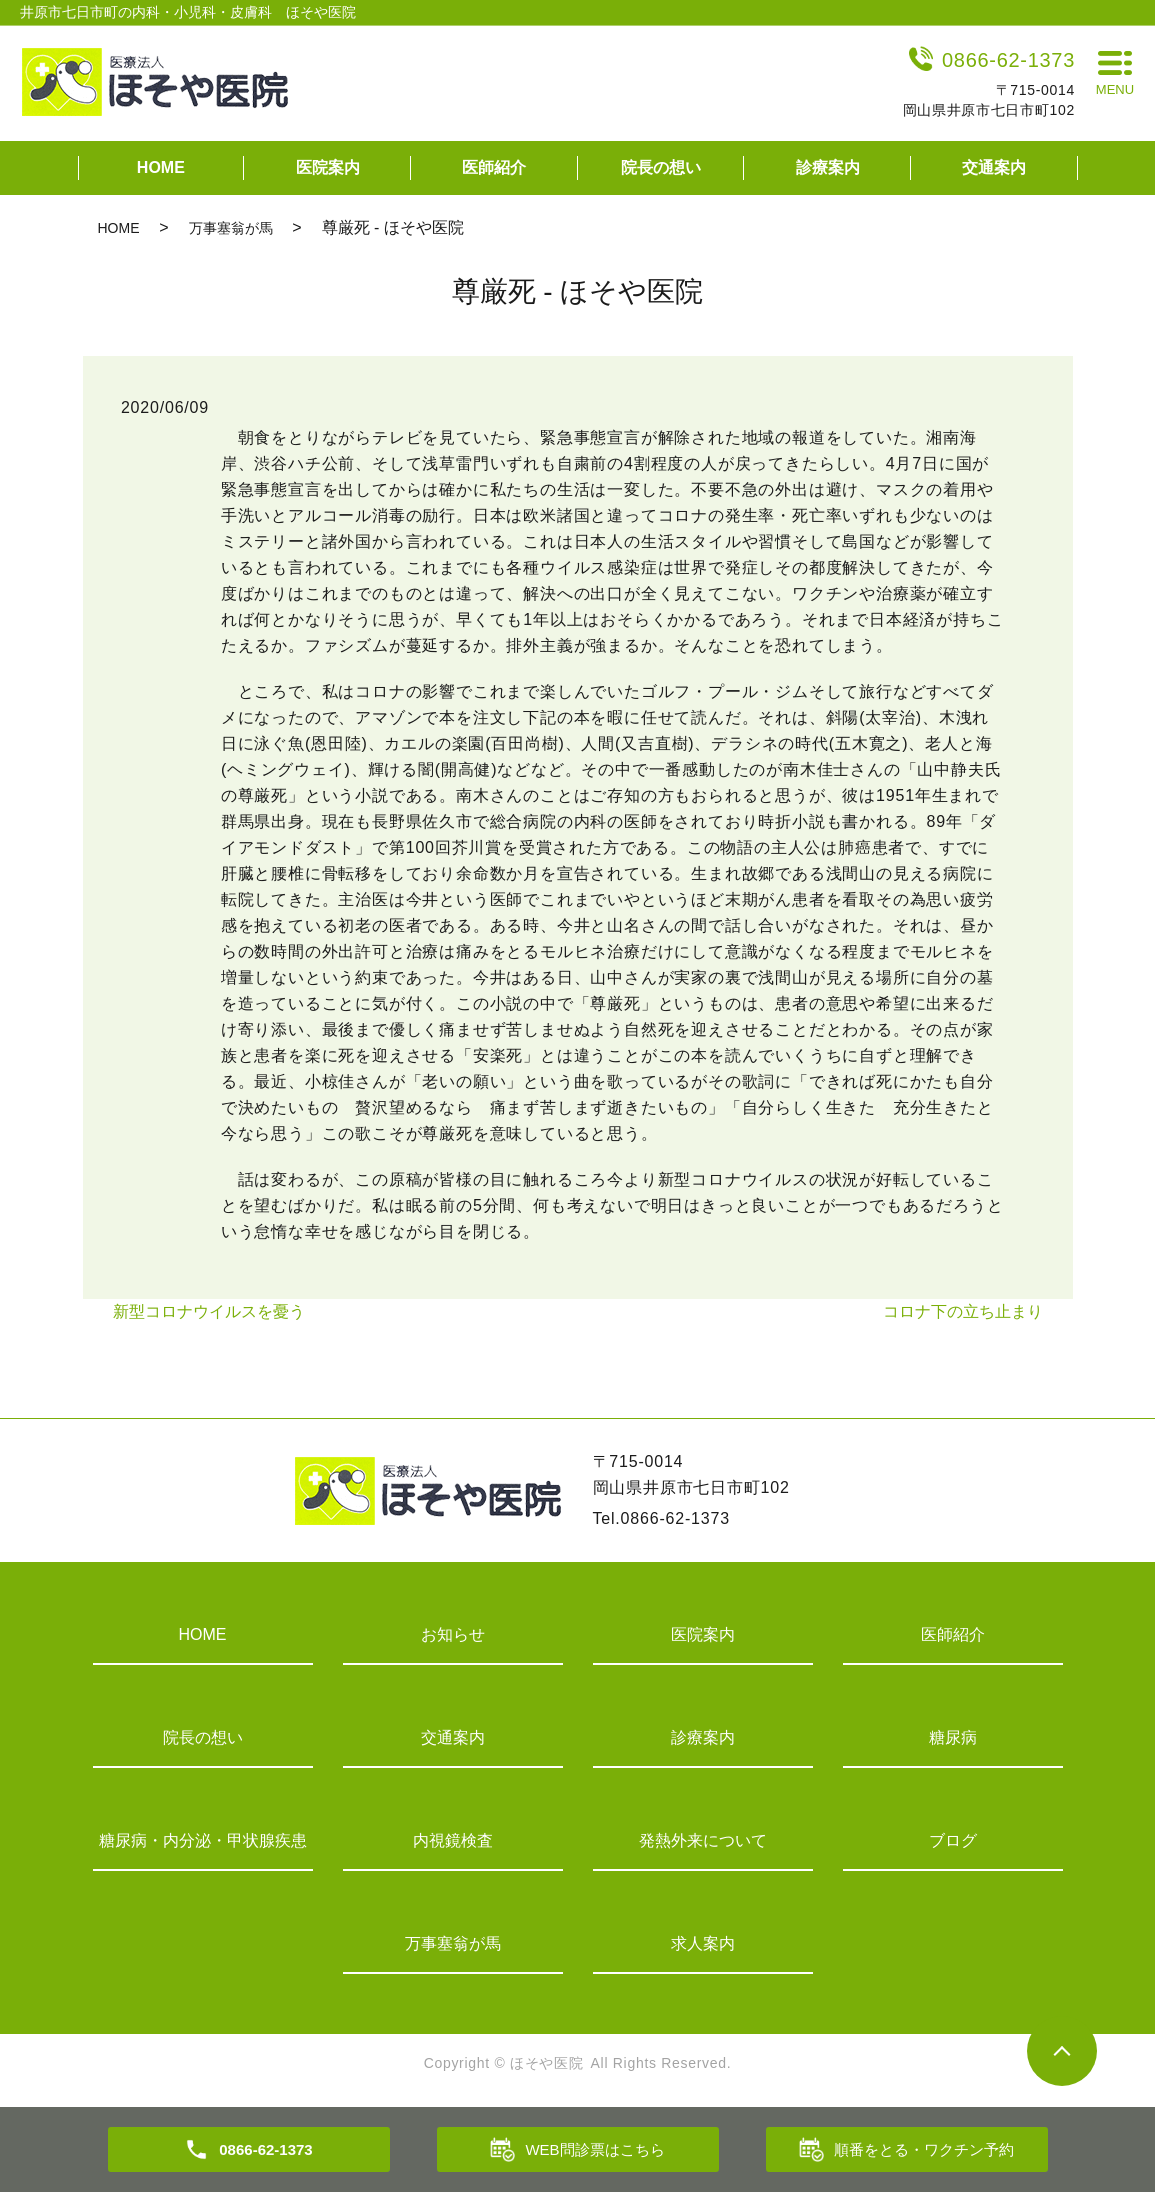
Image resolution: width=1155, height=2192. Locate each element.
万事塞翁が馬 (231, 228)
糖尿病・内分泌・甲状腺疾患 (203, 1840)
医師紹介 (494, 167)
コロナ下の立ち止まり (963, 1311)
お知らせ (453, 1634)
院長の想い (661, 167)
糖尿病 (953, 1737)
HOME (161, 167)
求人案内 (703, 1943)
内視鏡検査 (453, 1840)
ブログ (953, 1840)
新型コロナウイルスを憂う (209, 1311)
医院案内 (328, 167)
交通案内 (994, 167)
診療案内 (828, 167)
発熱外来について (703, 1840)
